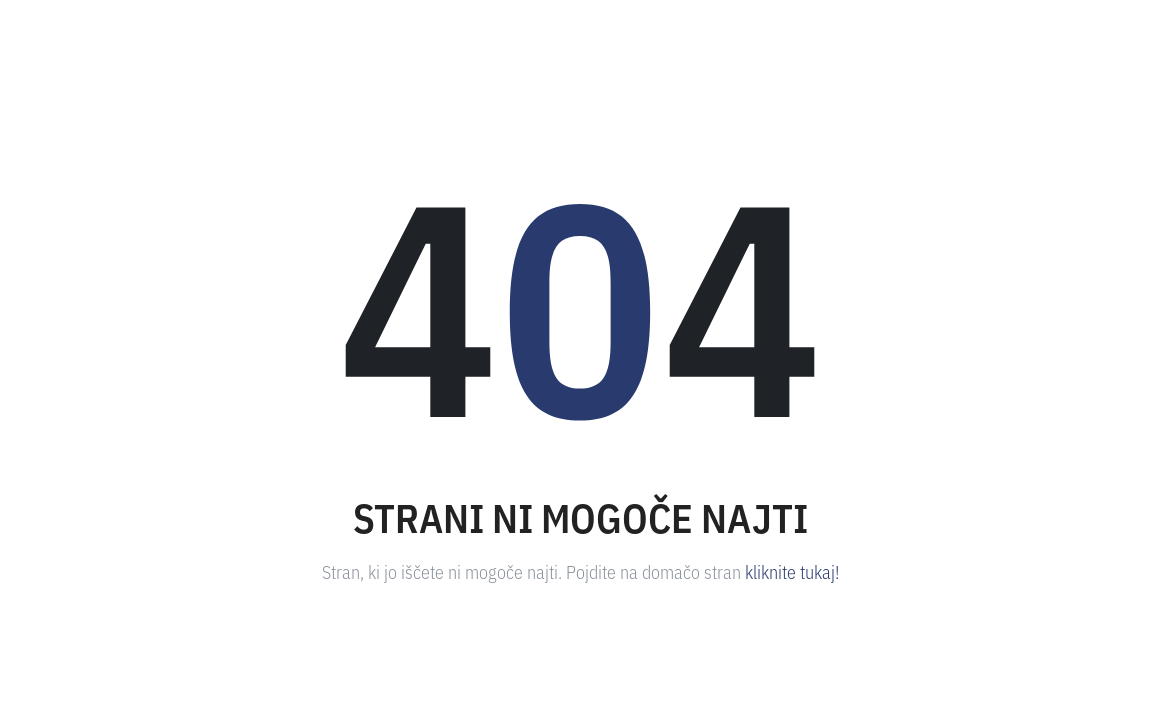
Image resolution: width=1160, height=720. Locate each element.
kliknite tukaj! (792, 571)
